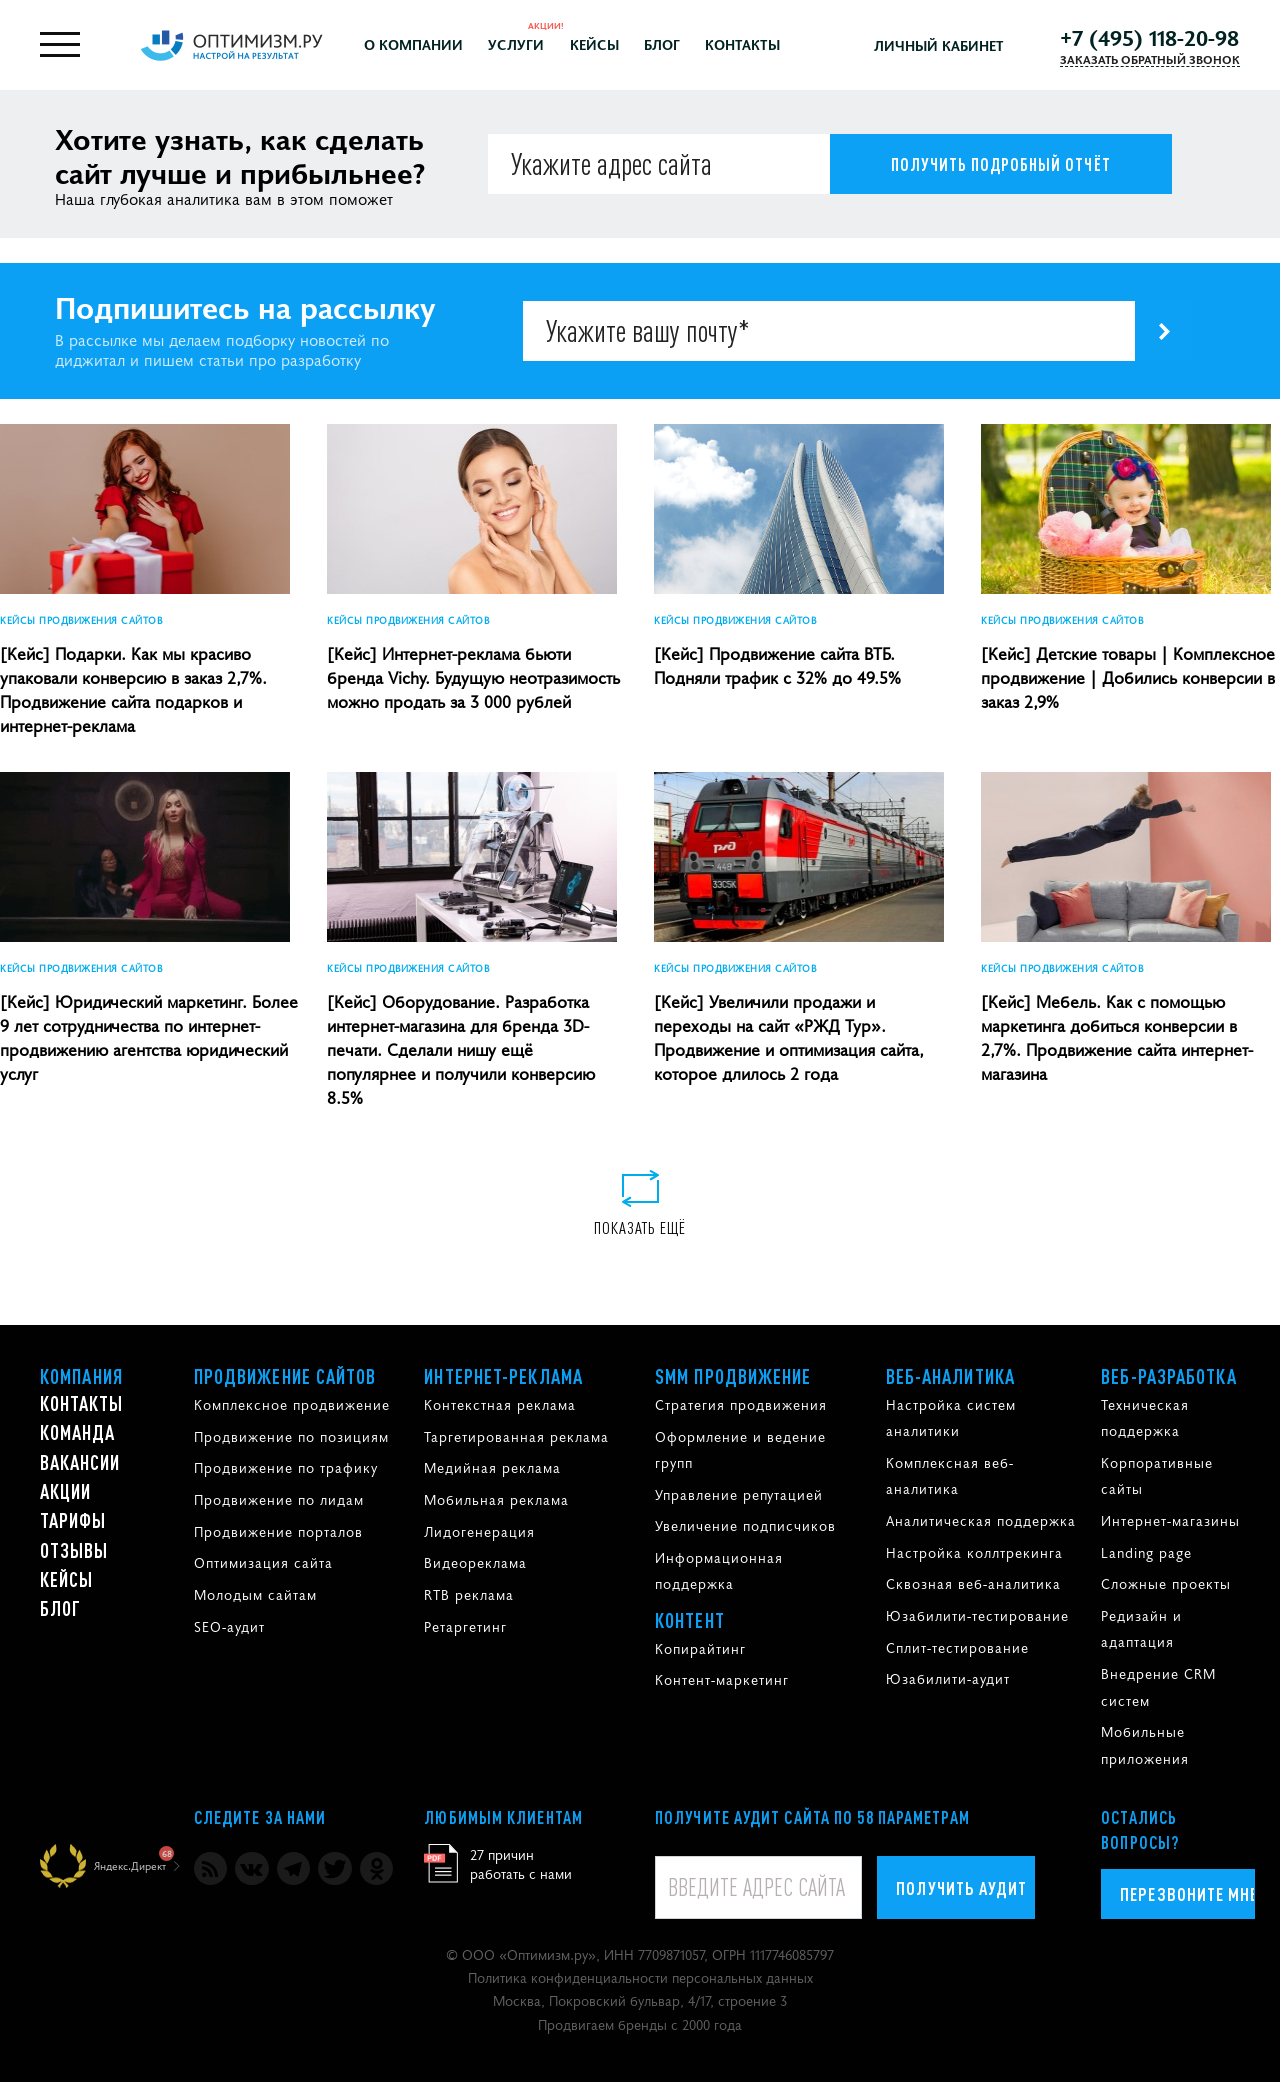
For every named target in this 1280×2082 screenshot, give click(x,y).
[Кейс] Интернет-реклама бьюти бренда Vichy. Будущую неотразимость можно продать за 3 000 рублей (473, 677)
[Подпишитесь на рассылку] (1164, 331)
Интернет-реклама (503, 1376)
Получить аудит (961, 1887)
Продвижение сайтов (285, 1376)
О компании (413, 44)
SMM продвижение (733, 1376)
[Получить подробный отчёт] (1001, 164)
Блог (662, 44)
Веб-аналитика (950, 1376)
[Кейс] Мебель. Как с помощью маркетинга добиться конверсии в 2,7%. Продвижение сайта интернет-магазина (1117, 1037)
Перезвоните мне (1187, 1893)
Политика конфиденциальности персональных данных (640, 1977)
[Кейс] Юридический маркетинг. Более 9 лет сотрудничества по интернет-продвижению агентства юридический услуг (149, 1037)
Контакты (742, 44)
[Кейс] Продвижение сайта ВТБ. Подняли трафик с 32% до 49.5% (777, 665)
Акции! (546, 24)
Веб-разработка (1168, 1376)
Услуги (516, 44)
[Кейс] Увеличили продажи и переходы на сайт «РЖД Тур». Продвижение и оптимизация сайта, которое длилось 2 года (789, 1037)
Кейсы (594, 44)
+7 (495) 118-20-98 (1149, 37)
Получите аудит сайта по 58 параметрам (812, 1817)
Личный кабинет (939, 45)
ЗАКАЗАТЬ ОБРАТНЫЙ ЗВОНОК (1150, 59)
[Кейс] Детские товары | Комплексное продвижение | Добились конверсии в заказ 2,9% (1128, 677)
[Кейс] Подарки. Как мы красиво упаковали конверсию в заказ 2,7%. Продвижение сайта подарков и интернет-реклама (133, 689)
